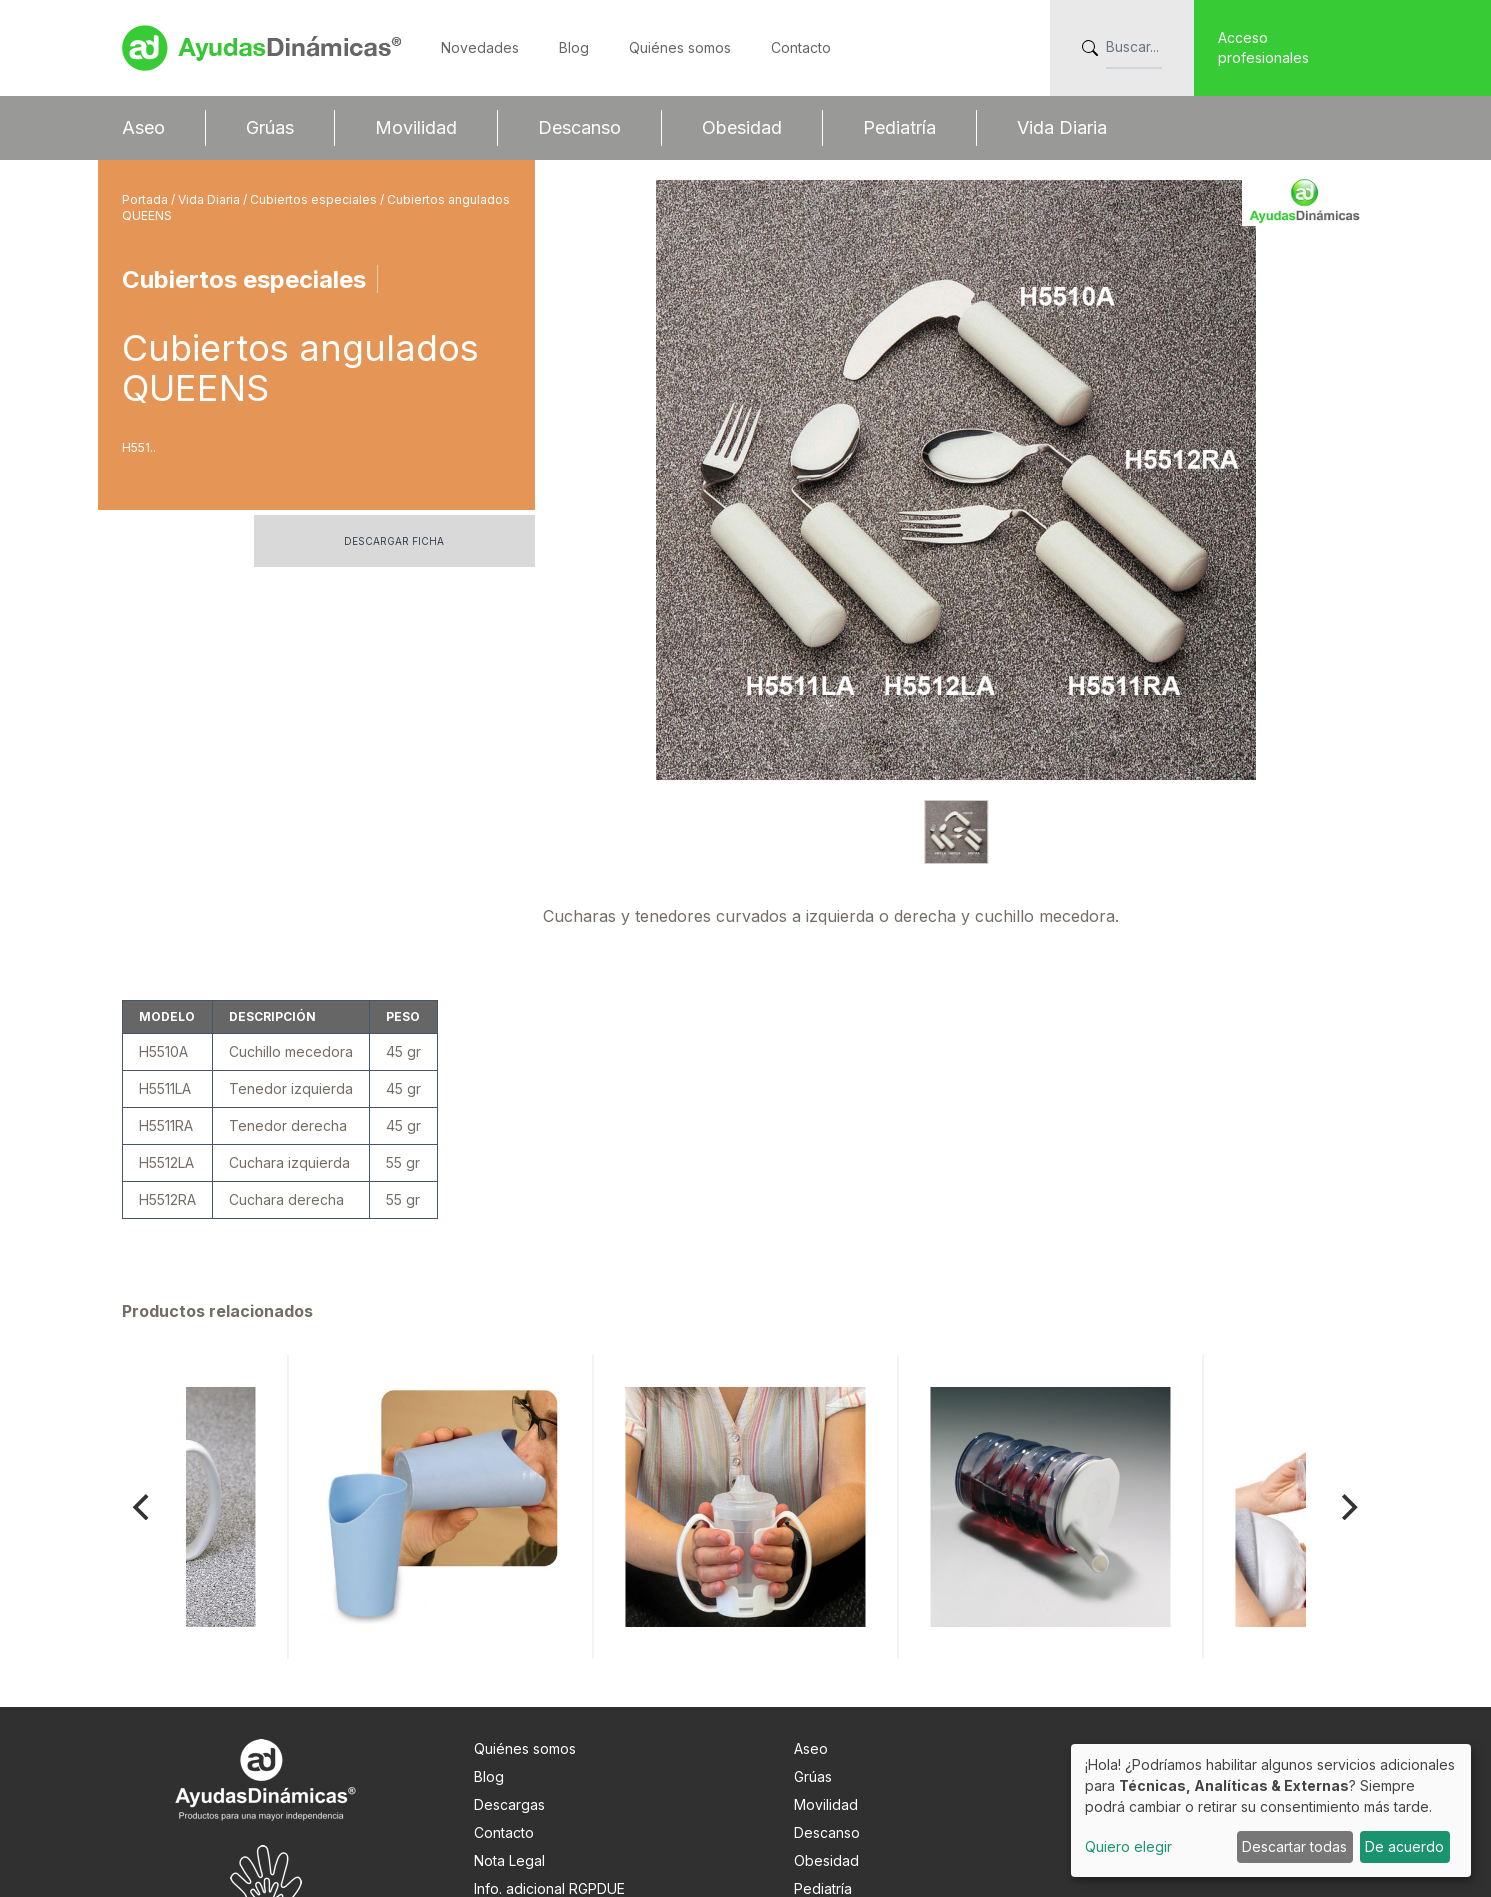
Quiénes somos (680, 47)
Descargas (509, 1716)
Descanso (579, 127)
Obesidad (742, 127)
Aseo (143, 127)
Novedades (480, 47)
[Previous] (144, 1419)
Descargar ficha (394, 541)
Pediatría (899, 127)
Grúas (270, 127)
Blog (574, 47)
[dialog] (1271, 1810)
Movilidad (416, 127)
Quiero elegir (1128, 1846)
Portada (146, 199)
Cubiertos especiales (315, 199)
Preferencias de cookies (556, 1828)
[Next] (1348, 1419)
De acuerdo (1404, 1846)
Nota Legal (509, 1772)
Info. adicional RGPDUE (549, 1800)
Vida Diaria (1062, 127)
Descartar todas (1294, 1846)
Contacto (801, 47)
